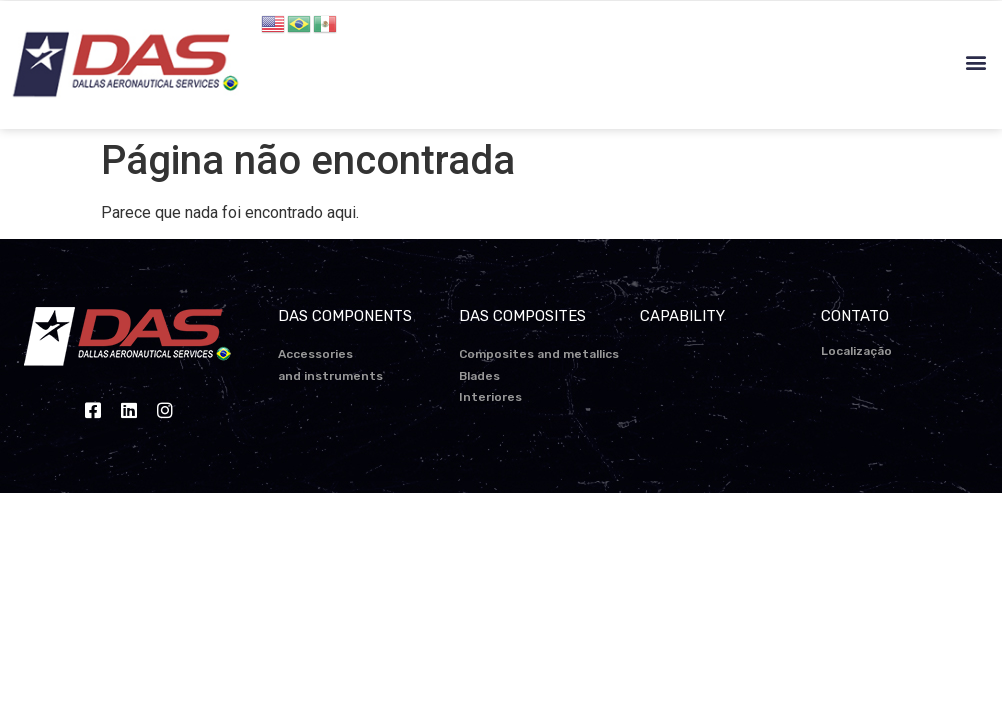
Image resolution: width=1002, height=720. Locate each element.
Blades (479, 376)
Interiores (490, 397)
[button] (975, 62)
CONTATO (855, 316)
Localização (856, 351)
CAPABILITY (682, 316)
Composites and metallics (539, 354)
